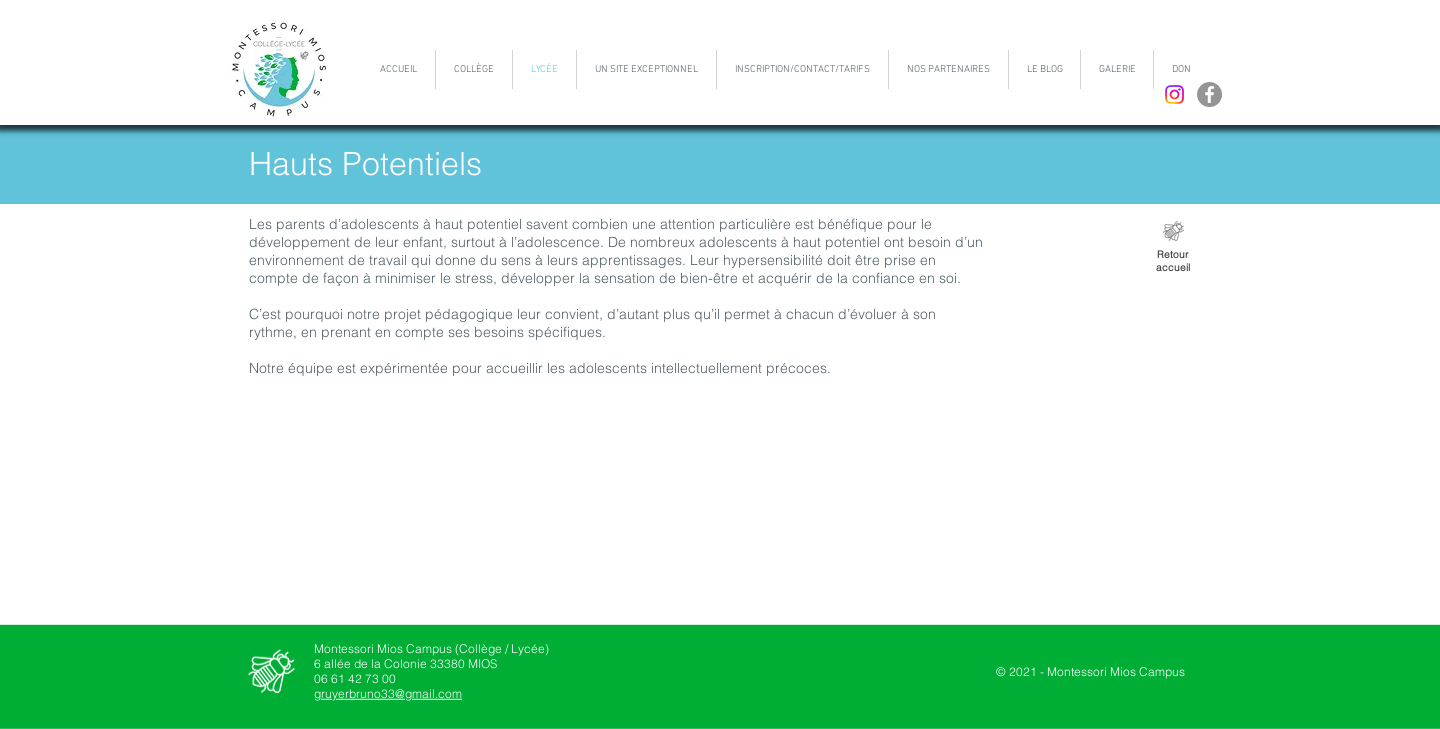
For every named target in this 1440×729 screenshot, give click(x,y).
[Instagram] (1174, 94)
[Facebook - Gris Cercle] (1209, 94)
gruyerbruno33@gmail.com (388, 693)
